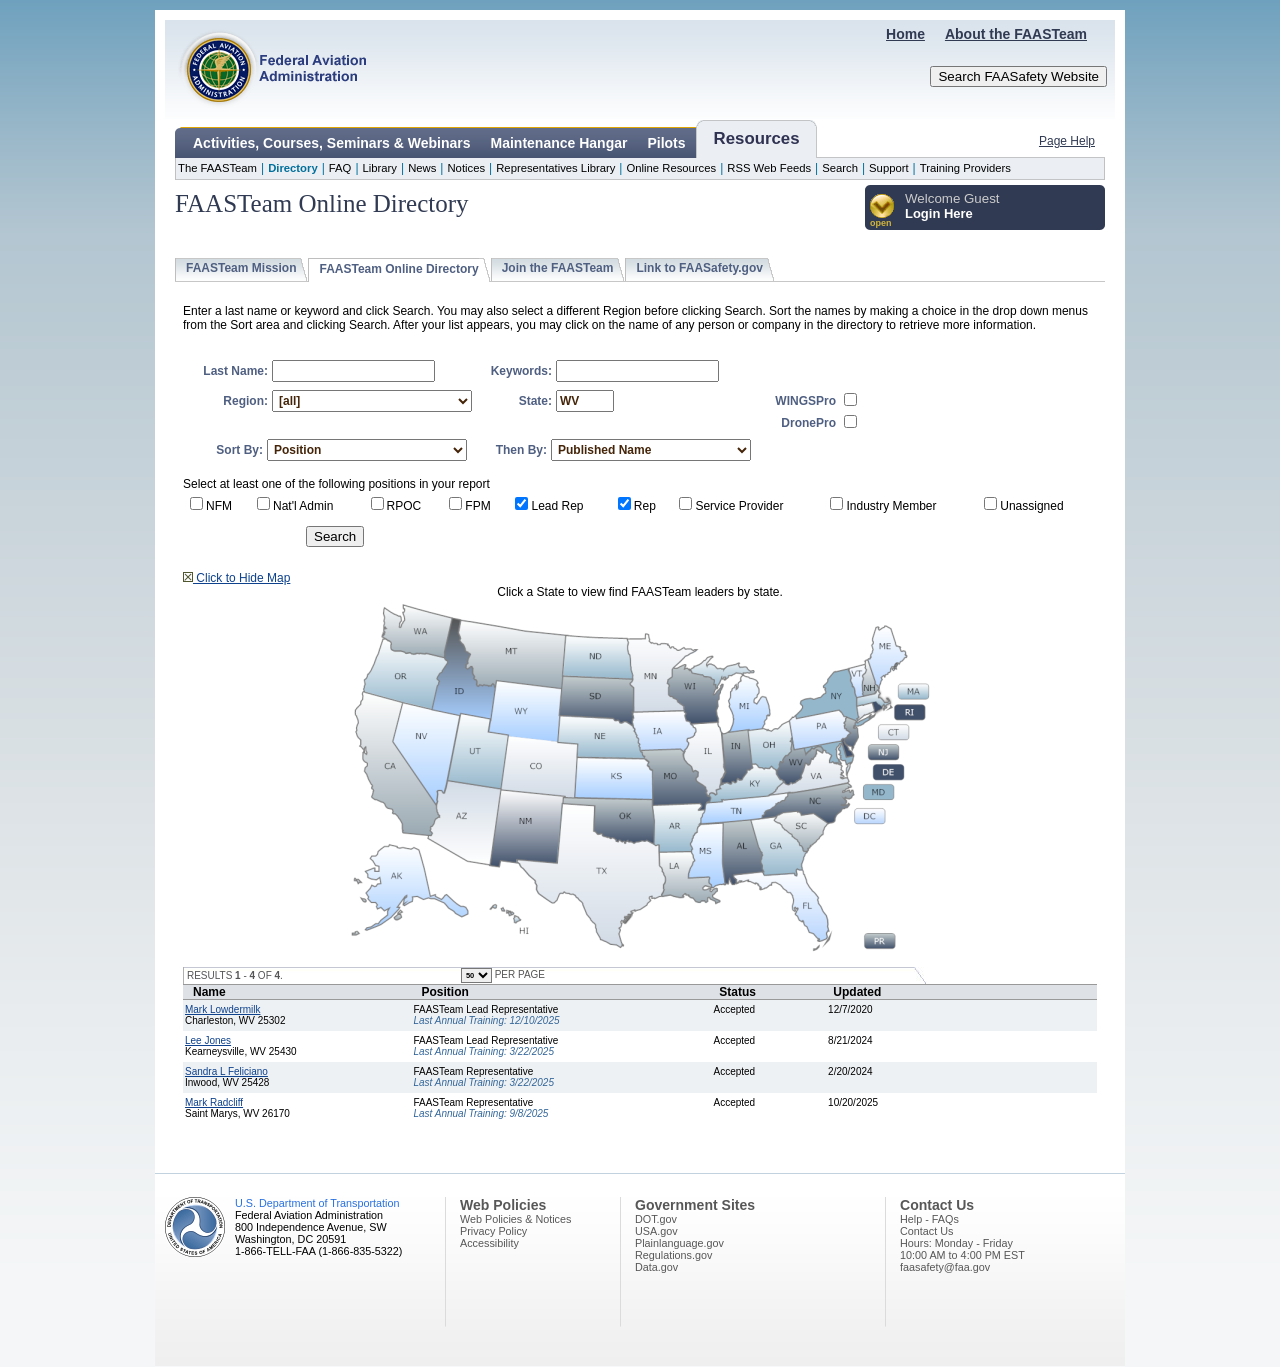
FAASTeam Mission (241, 268)
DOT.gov (656, 1219)
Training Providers (965, 168)
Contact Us (926, 1231)
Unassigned (1031, 506)
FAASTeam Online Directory (398, 269)
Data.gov (656, 1267)
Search (840, 168)
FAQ (340, 168)
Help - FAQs (929, 1219)
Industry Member (891, 506)
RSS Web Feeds (769, 168)
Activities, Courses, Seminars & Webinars (332, 143)
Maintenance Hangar (559, 143)
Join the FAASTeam (558, 268)
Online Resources (671, 168)
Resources (757, 138)
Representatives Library (555, 168)
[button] (882, 211)
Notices (466, 168)
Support (889, 168)
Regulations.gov (673, 1255)
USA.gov (656, 1231)
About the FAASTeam (1016, 34)
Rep (645, 506)
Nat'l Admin (303, 506)
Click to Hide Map (236, 578)
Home (905, 34)
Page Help (1067, 141)
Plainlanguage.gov (679, 1243)
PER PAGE (518, 974)
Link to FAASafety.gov (699, 268)
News (422, 168)
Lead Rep (557, 506)
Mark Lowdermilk (222, 1009)
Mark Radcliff (214, 1102)
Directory (293, 168)
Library (380, 168)
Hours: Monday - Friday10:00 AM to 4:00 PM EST (962, 1249)
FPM (477, 506)
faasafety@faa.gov (945, 1267)
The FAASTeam (217, 168)
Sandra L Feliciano (226, 1071)
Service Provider (739, 506)
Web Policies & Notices (515, 1219)
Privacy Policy (493, 1231)
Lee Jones (208, 1040)
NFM (219, 506)
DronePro (808, 423)
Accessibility (489, 1243)
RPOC (404, 506)
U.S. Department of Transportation (317, 1203)
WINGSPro (805, 401)
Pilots (666, 143)
